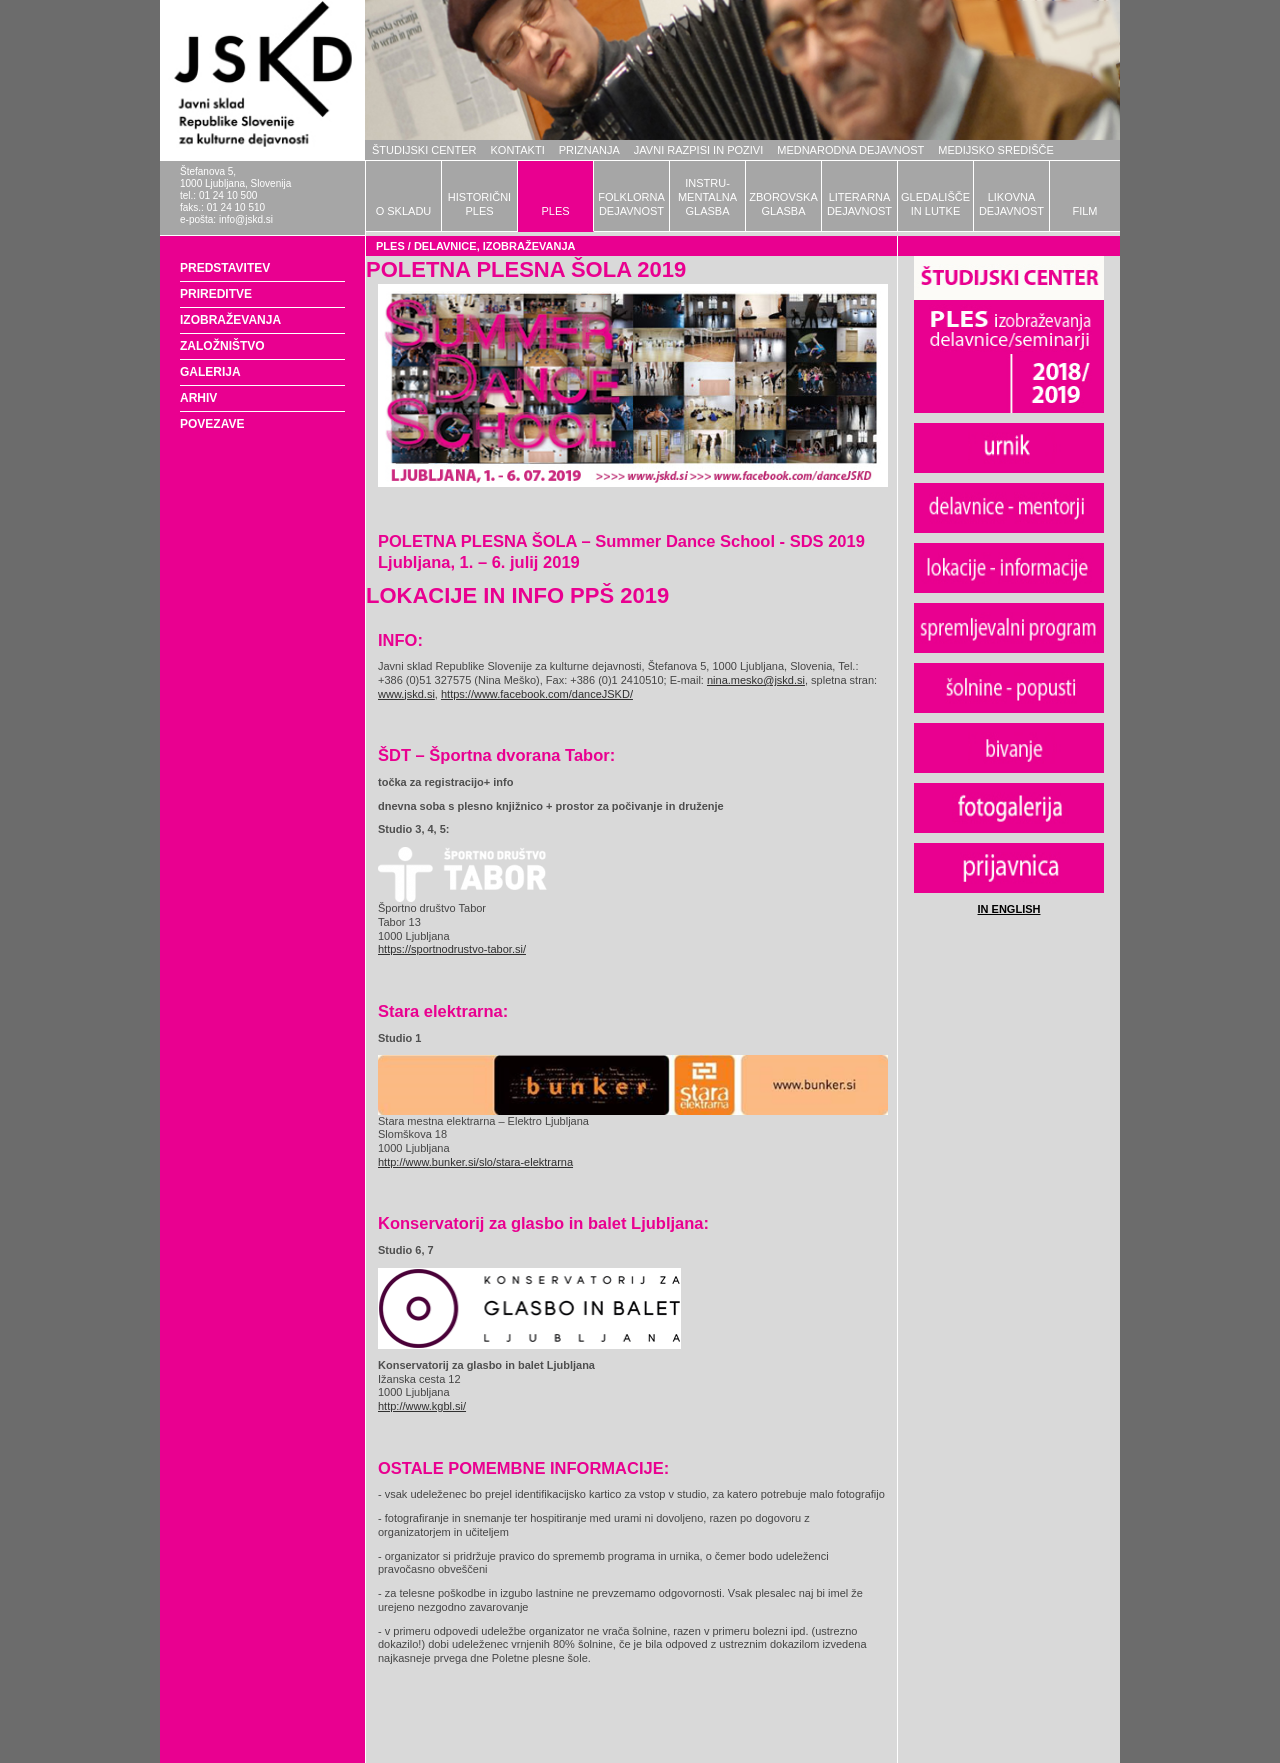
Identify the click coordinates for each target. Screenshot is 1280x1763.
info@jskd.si (246, 219)
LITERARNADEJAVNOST (859, 204)
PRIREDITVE (216, 294)
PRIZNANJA (589, 150)
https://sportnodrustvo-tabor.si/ (452, 949)
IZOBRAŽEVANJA (230, 320)
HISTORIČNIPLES (479, 204)
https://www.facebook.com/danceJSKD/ (537, 694)
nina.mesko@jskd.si (756, 680)
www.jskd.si (406, 694)
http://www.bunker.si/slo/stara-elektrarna (475, 1162)
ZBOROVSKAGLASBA (783, 204)
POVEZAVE (212, 424)
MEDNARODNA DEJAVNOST (850, 150)
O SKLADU (404, 211)
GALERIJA (210, 372)
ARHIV (198, 398)
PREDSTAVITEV (225, 268)
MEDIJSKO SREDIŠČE (996, 150)
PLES (555, 211)
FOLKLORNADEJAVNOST (631, 204)
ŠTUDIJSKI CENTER (424, 150)
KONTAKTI (518, 150)
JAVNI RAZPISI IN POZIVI (698, 150)
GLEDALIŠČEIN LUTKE (935, 204)
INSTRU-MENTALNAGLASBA (707, 197)
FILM (1084, 211)
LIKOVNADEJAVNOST (1011, 204)
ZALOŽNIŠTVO (222, 346)
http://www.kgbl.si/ (422, 1406)
